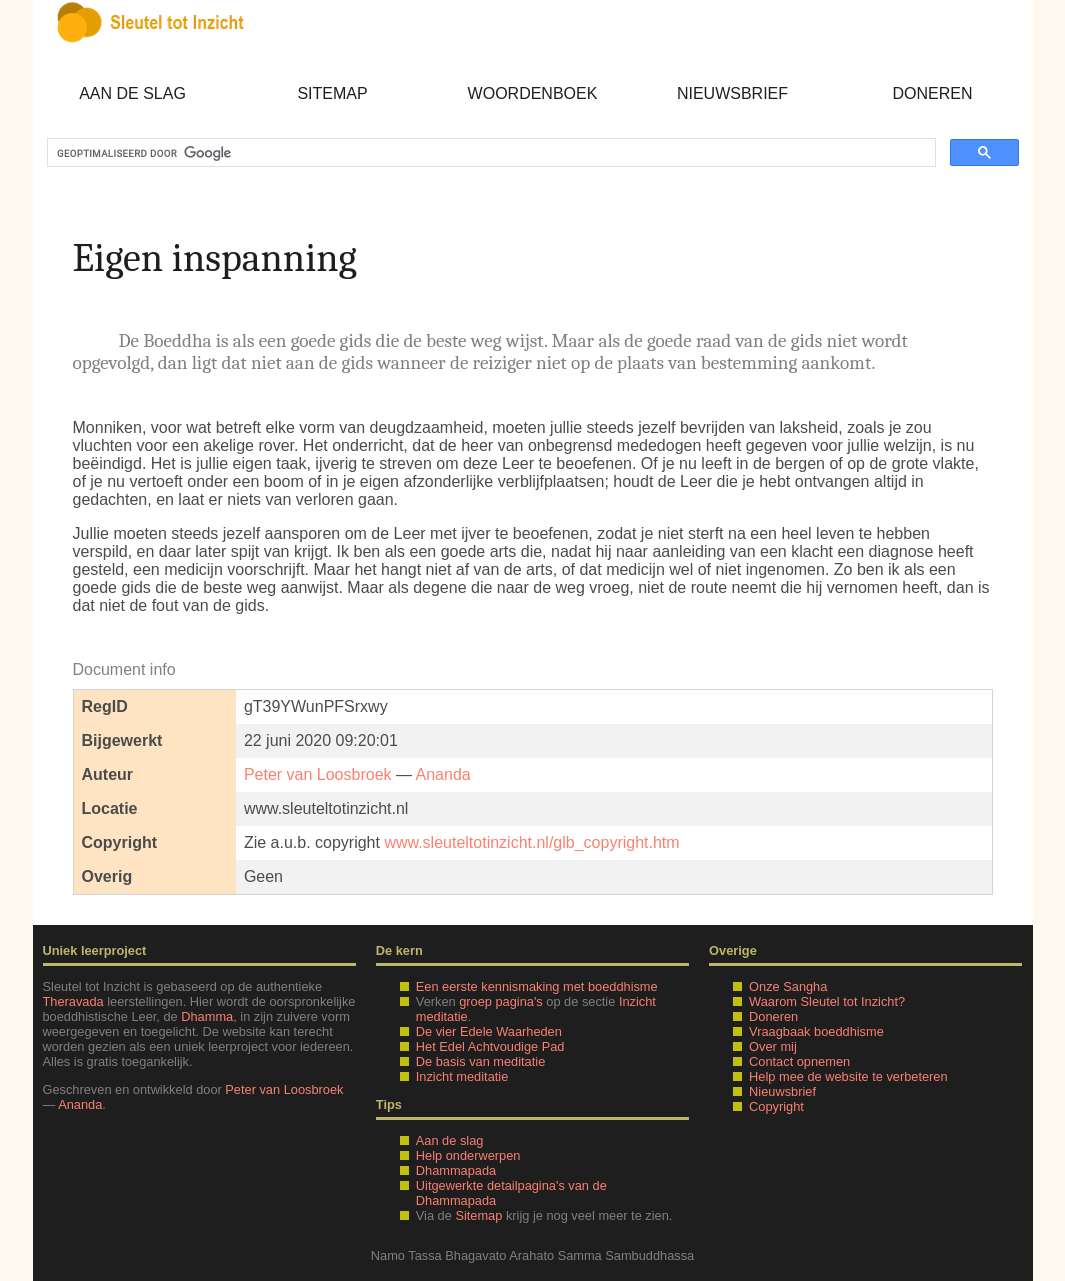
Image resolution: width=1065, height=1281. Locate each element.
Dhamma (207, 1016)
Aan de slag (132, 93)
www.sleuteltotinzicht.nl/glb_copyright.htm (531, 842)
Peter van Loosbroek (318, 774)
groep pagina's (501, 1001)
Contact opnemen (799, 1061)
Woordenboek (533, 93)
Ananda (443, 774)
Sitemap (332, 93)
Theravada (73, 1001)
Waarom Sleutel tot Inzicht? (827, 1001)
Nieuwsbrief (732, 93)
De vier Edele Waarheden (489, 1031)
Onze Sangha (788, 986)
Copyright (776, 1106)
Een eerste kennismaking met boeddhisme (537, 986)
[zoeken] (489, 153)
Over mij (773, 1046)
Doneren (932, 93)
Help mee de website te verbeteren (848, 1076)
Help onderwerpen (468, 1155)
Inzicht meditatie (462, 1076)
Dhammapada (456, 1170)
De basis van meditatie (480, 1061)
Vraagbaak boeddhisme (816, 1031)
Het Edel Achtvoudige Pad (490, 1046)
